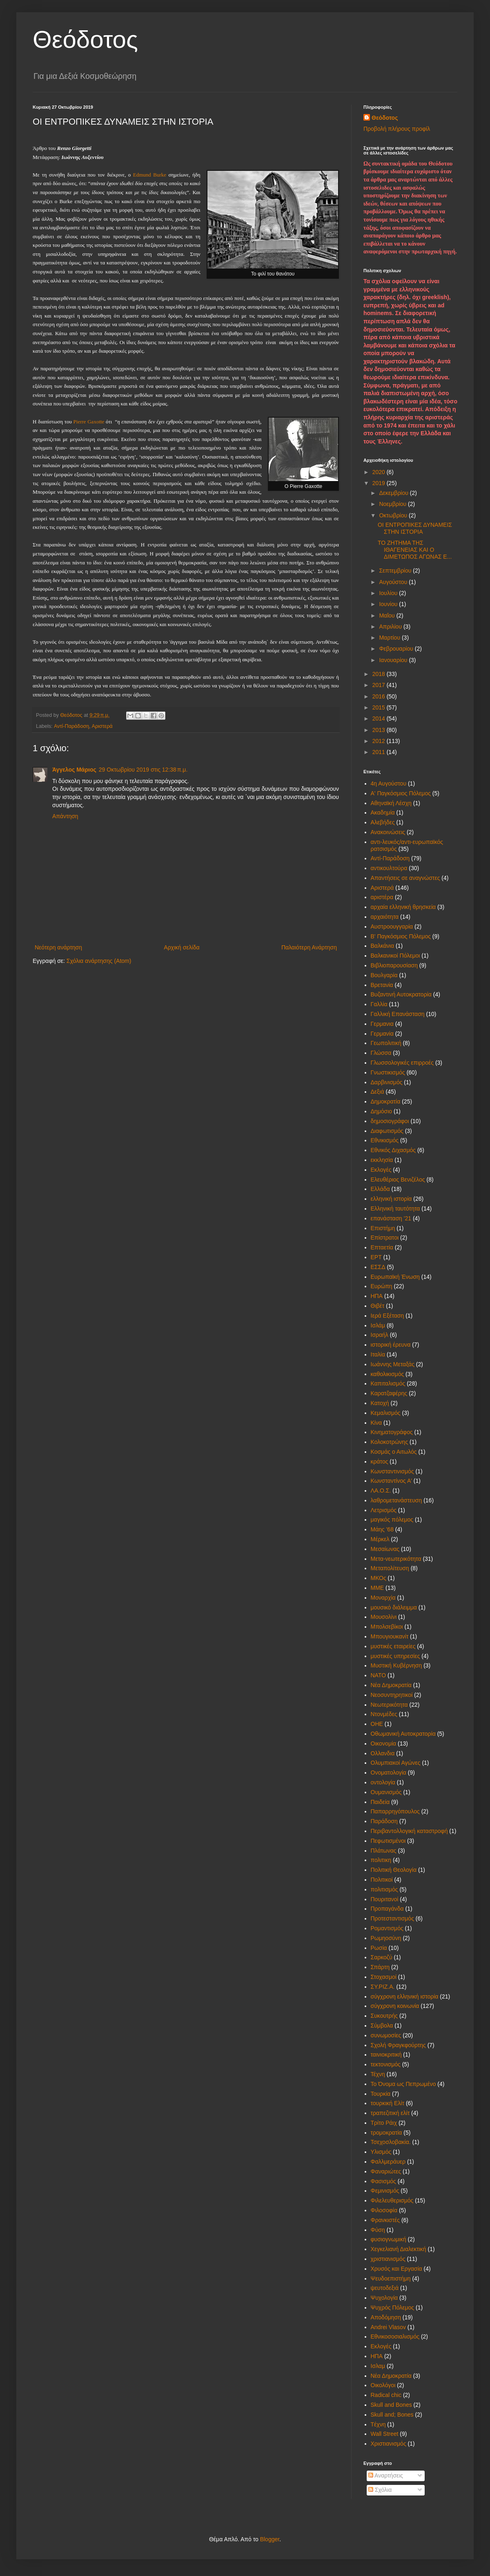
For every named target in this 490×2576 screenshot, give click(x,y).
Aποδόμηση (386, 2317)
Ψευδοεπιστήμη (391, 2278)
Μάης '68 (382, 1529)
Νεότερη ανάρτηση (58, 947)
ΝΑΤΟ (378, 1675)
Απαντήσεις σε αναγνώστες (405, 878)
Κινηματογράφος (392, 1432)
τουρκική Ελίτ (388, 2103)
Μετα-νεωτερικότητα (396, 1558)
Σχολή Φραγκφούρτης (398, 2045)
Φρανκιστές (385, 2220)
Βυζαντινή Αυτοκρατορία (401, 994)
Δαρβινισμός (387, 1082)
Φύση (378, 2230)
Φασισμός (383, 2181)
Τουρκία (381, 2093)
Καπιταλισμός (388, 1383)
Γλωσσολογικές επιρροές (402, 1062)
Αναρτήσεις (385, 2475)
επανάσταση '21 (391, 1218)
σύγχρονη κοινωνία (395, 2006)
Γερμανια (382, 1024)
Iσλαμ (378, 2366)
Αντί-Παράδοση (71, 726)
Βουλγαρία (384, 975)
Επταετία (382, 1247)
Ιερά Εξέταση (387, 1315)
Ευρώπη (381, 1286)
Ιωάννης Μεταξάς (392, 1364)
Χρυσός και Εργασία (396, 2268)
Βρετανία (382, 985)
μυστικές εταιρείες (393, 1646)
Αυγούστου (394, 582)
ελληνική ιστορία (391, 1198)
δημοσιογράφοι (390, 1121)
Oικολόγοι (383, 2385)
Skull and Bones (391, 2404)
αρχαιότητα (385, 916)
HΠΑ (377, 2356)
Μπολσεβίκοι (387, 1626)
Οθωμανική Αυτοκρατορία (403, 1733)
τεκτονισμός (386, 2064)
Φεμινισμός (385, 2190)
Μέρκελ (380, 1539)
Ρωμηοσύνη (386, 1938)
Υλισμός (381, 2152)
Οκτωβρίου (394, 515)
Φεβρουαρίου (396, 648)
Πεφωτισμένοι (388, 1840)
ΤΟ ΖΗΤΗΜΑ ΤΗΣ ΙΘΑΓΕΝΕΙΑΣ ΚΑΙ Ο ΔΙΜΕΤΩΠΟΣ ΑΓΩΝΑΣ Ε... (415, 549)
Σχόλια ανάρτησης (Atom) (99, 961)
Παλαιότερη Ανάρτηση (309, 947)
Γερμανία (382, 1033)
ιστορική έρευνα (391, 1344)
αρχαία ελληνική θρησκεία (403, 907)
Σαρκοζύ (381, 1957)
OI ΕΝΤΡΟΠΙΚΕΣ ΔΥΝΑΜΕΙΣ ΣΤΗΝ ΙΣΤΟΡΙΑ (415, 528)
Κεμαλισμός (386, 1413)
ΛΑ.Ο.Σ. (381, 1490)
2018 (379, 674)
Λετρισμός (383, 1510)
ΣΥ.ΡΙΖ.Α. (383, 1986)
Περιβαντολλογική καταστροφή (409, 1831)
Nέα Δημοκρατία (391, 2375)
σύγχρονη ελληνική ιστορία (405, 1996)
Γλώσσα (381, 1053)
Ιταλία (378, 1354)
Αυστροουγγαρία (392, 926)
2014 (379, 718)
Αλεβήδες (383, 822)
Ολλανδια (383, 1753)
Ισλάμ (378, 1325)
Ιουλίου (389, 593)
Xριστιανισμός (388, 2443)
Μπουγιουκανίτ (390, 1636)
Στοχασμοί (383, 1977)
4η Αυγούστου (389, 783)
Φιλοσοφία (384, 2210)
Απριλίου (391, 626)
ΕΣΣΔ (378, 1267)
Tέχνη (378, 2424)
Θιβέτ (378, 1306)
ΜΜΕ (377, 1588)
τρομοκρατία (386, 2132)
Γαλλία (379, 1004)
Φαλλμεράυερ (388, 2161)
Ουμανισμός (386, 1792)
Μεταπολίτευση (390, 1568)
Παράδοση (384, 1821)
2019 (379, 483)
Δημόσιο (381, 1111)
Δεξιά (377, 1091)
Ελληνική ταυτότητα (395, 1208)
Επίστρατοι (385, 1237)
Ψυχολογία (384, 2297)
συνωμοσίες (386, 2035)
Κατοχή (380, 1403)
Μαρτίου (390, 637)
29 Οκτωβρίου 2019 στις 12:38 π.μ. (143, 769)
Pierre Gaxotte (89, 422)
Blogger (269, 2539)
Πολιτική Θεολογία (394, 1870)
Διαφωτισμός (387, 1131)
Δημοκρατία (386, 1101)
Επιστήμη (383, 1228)
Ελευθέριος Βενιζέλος (398, 1179)
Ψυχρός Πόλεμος (392, 2307)
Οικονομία (383, 1743)
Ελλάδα (380, 1189)
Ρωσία (379, 1948)
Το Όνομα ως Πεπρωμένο (403, 2084)
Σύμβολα (382, 2025)
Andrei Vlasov (388, 2327)
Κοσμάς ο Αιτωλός (394, 1451)
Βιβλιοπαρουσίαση (394, 965)
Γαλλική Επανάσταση (398, 1014)
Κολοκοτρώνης (389, 1442)
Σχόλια (380, 2489)
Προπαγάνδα (387, 1908)
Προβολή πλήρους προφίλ (396, 128)
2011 (379, 752)
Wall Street (385, 2434)
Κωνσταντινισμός (392, 1471)
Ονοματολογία (388, 1772)
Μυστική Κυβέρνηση (396, 1665)
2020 (379, 472)
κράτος (379, 1461)
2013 (379, 730)
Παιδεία (380, 1802)
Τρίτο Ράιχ (384, 2122)
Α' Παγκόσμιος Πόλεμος (401, 793)
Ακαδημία (383, 812)
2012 (379, 741)
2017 (379, 685)
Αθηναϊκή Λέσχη (391, 803)
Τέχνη (378, 2074)
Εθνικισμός (385, 1140)
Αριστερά (101, 726)
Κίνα (376, 1422)
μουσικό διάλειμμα (394, 1607)
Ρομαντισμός (387, 1928)
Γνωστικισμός (388, 1072)
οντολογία (383, 1782)
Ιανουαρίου (394, 660)
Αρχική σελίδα (181, 947)
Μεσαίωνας (385, 1549)
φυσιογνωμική (388, 2239)
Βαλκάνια (382, 945)
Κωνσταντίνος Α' (391, 1480)
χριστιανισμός (388, 2259)
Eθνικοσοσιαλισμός (395, 2336)
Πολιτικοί (382, 1879)
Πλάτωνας (383, 1850)
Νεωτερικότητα (389, 1704)
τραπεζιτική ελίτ (390, 2113)
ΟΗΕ (377, 1724)
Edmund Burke (149, 175)
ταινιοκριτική (386, 2054)
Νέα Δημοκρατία (391, 1685)
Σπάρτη (380, 1967)
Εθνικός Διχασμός (393, 1150)
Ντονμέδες (384, 1714)
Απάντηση (65, 816)
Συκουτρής (384, 2015)
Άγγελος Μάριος (74, 769)
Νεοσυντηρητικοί (392, 1695)
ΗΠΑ (377, 1296)
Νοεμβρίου (393, 504)
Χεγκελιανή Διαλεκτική (398, 2249)
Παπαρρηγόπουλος (395, 1811)
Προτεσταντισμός (392, 1918)
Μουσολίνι (384, 1617)
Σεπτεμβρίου (396, 570)
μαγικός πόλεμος (392, 1519)
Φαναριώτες (386, 2171)
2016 (379, 696)
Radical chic (386, 2395)
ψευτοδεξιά (385, 2288)
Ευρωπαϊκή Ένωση (395, 1276)
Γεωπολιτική (386, 1043)
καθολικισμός (387, 1374)
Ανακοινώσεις (388, 832)
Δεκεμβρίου (394, 493)
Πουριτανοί (385, 1899)
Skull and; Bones (392, 2414)
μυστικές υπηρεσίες (395, 1656)
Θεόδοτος (85, 39)
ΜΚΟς (378, 1578)
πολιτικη (381, 1860)
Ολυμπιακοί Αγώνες (396, 1762)
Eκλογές (381, 2346)
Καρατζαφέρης (389, 1393)
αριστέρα (382, 897)
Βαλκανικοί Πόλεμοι (395, 955)
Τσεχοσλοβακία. (391, 2142)
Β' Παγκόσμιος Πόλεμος (401, 936)
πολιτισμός (384, 1889)
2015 (379, 707)
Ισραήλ (379, 1335)
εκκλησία (382, 1160)
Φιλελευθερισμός (392, 2200)
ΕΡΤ (376, 1257)
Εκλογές (381, 1169)
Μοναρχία (383, 1597)
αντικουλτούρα (389, 868)
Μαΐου (387, 615)
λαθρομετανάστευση (396, 1500)
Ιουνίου (389, 604)
